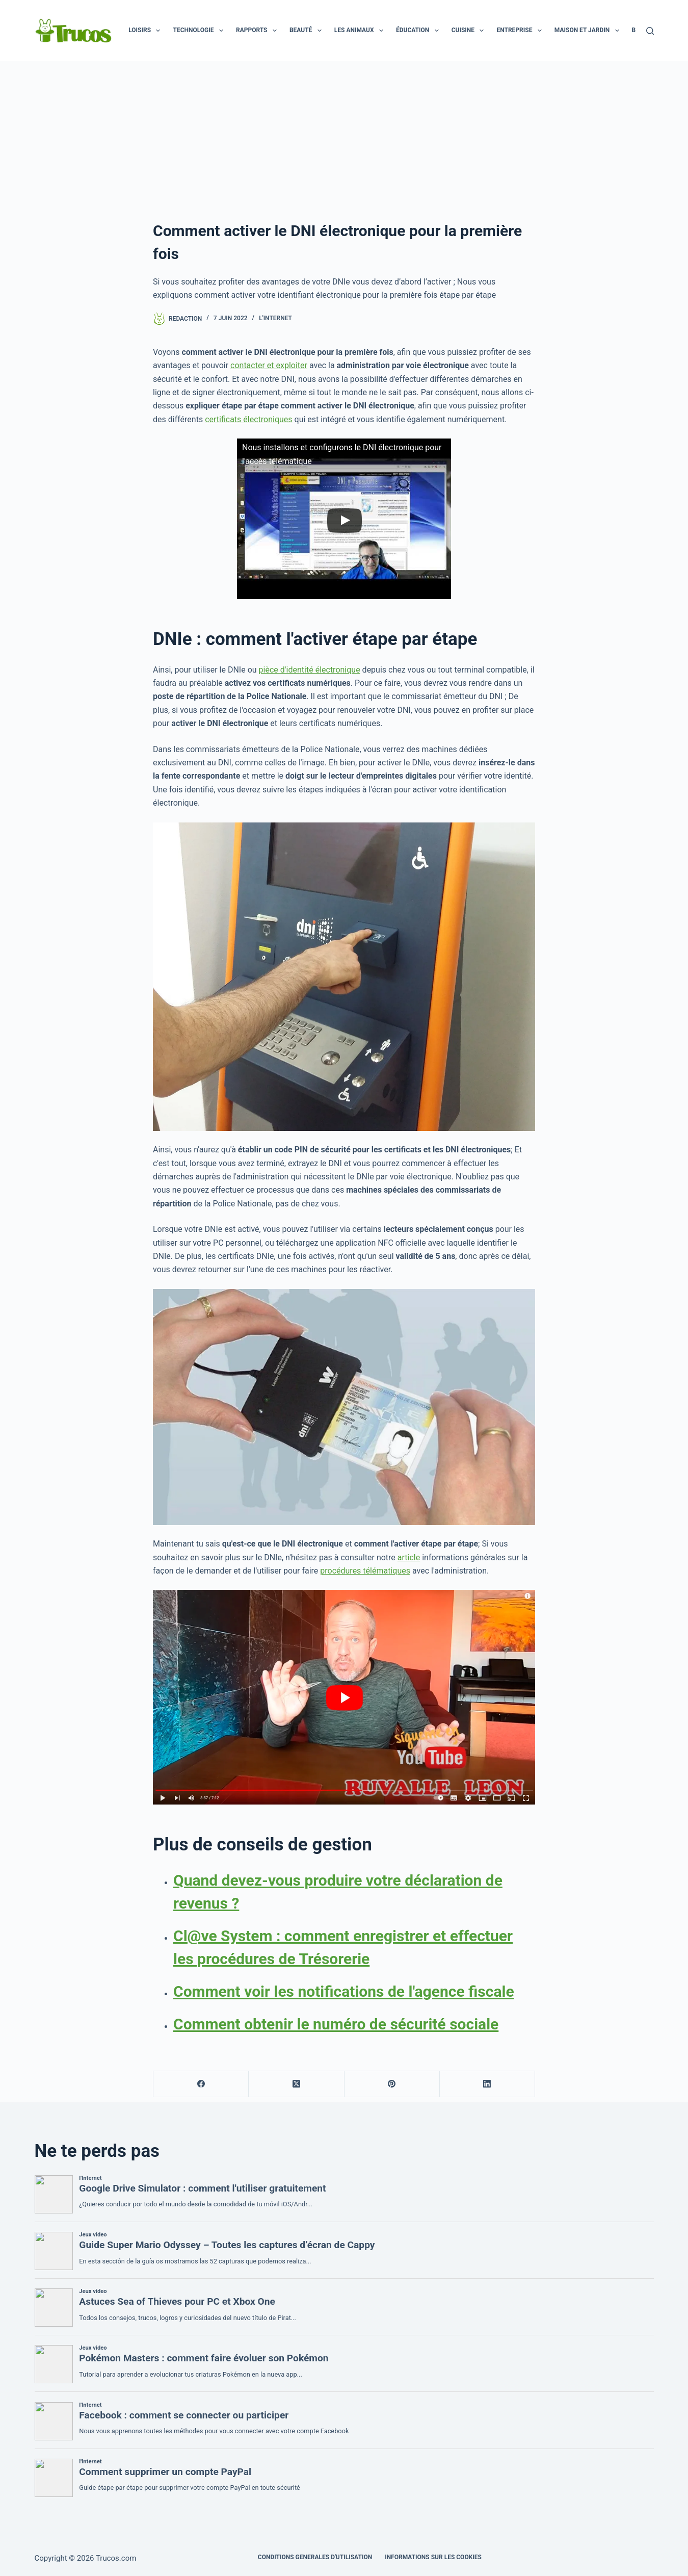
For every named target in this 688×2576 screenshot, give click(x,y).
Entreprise (520, 30)
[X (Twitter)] (296, 2084)
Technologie (200, 30)
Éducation (419, 30)
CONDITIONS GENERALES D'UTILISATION (315, 2557)
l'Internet (275, 318)
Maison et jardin (588, 30)
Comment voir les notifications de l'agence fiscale (343, 1991)
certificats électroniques (248, 419)
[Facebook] (201, 2084)
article (409, 1557)
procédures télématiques (365, 1571)
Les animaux (360, 30)
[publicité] (344, 137)
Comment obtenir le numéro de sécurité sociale (335, 2024)
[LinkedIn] (487, 2084)
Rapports (258, 30)
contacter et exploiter (268, 365)
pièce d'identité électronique (309, 670)
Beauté (307, 30)
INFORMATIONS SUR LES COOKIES (433, 2557)
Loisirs (146, 30)
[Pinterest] (392, 2084)
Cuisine (470, 30)
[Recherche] (650, 31)
